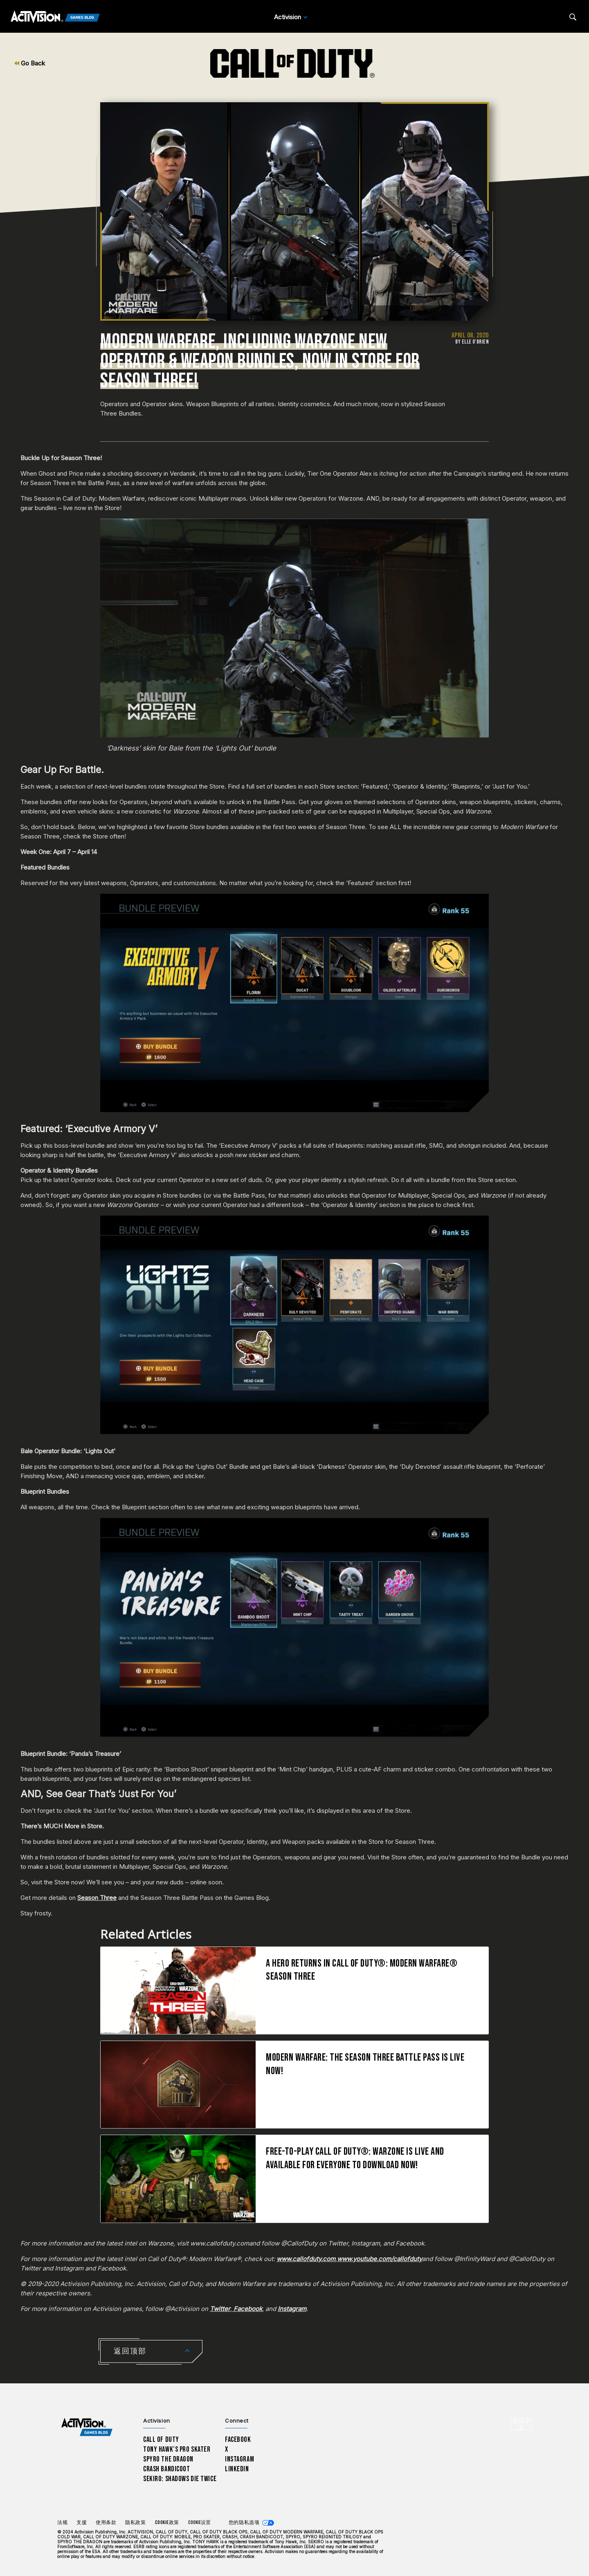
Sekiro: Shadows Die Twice (179, 2479)
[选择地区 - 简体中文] (521, 2424)
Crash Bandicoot (166, 2469)
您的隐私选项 (244, 2523)
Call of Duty (161, 2439)
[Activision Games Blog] (55, 17)
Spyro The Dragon (168, 2459)
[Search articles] (573, 17)
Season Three (97, 1898)
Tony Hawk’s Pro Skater (176, 2449)
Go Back (29, 63)
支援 (81, 2523)
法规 (62, 2523)
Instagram (239, 2459)
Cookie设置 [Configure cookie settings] (199, 2523)
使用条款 (106, 2523)
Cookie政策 (167, 2523)
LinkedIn (237, 2469)
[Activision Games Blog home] (86, 2427)
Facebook (238, 2439)
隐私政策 (135, 2523)
